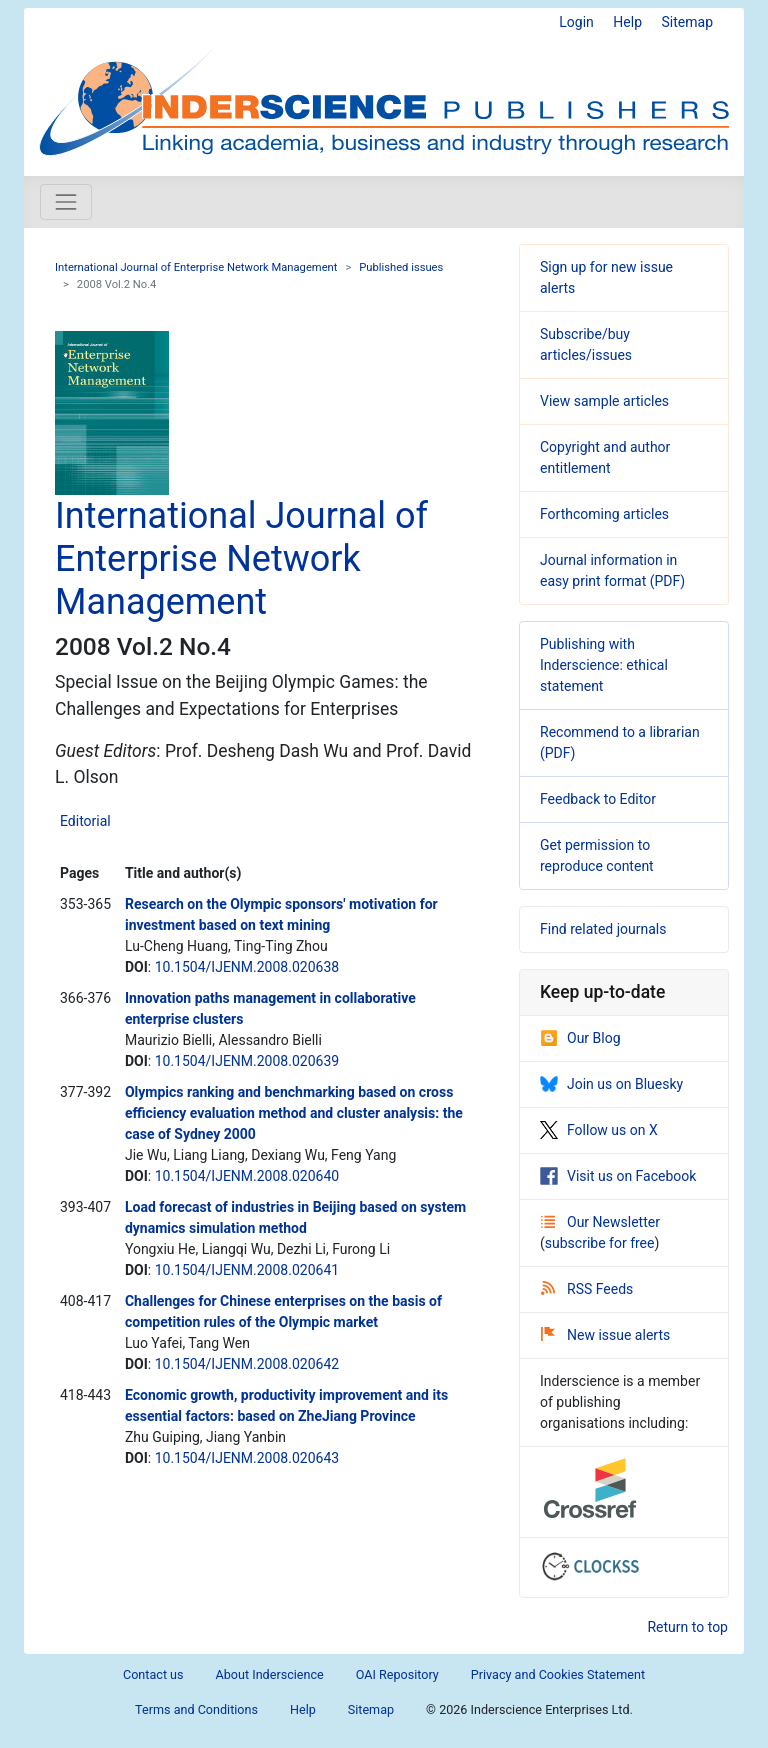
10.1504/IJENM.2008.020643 (247, 1458)
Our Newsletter (600, 1222)
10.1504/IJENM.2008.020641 (247, 1270)
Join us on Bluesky (611, 1084)
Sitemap (687, 22)
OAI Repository (397, 1674)
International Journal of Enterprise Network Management (196, 267)
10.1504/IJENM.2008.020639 (247, 1061)
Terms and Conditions (196, 1709)
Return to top (687, 1627)
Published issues (401, 267)
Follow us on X (599, 1130)
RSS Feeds (587, 1289)
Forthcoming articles (604, 514)
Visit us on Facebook (618, 1176)
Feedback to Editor (598, 799)
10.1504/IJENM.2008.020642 (247, 1364)
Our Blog (580, 1038)
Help (627, 22)
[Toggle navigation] (66, 202)
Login (576, 22)
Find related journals (603, 929)
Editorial (85, 821)
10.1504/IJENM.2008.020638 (247, 967)
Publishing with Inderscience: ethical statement (604, 665)
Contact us (153, 1674)
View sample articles (604, 401)
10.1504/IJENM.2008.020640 (247, 1176)
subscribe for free (600, 1243)
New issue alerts (605, 1335)
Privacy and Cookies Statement (558, 1674)
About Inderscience (270, 1674)
